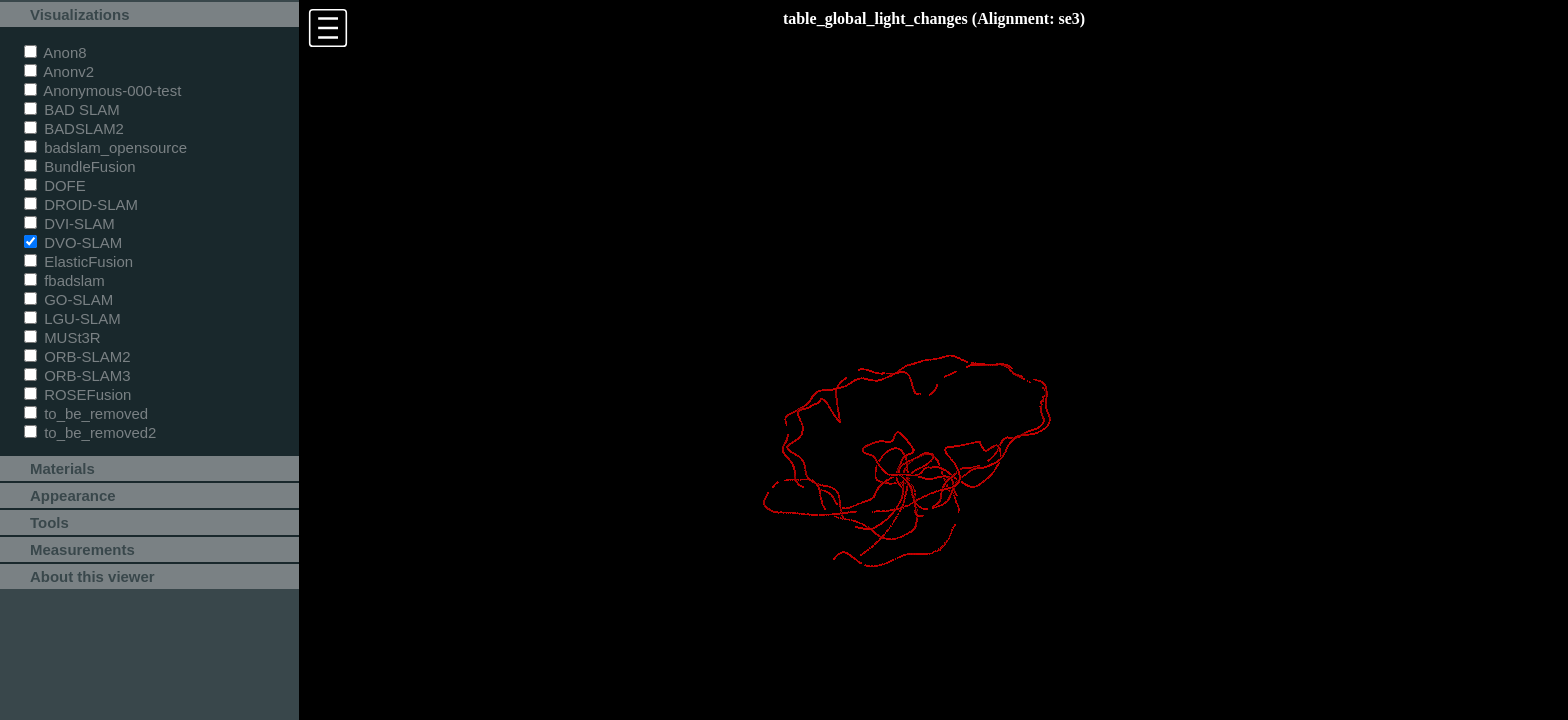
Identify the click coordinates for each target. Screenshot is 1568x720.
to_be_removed (86, 413)
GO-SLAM (68, 299)
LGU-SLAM (72, 318)
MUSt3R (62, 337)
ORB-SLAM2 (77, 356)
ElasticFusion (78, 261)
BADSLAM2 (74, 128)
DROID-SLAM (81, 204)
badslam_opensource (105, 147)
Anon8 (55, 52)
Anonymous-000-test (102, 90)
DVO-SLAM (73, 242)
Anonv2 (59, 71)
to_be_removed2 (90, 432)
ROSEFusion (77, 394)
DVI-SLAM (69, 223)
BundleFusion (80, 166)
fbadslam (64, 280)
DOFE (55, 185)
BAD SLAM (72, 109)
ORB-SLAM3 (77, 375)
